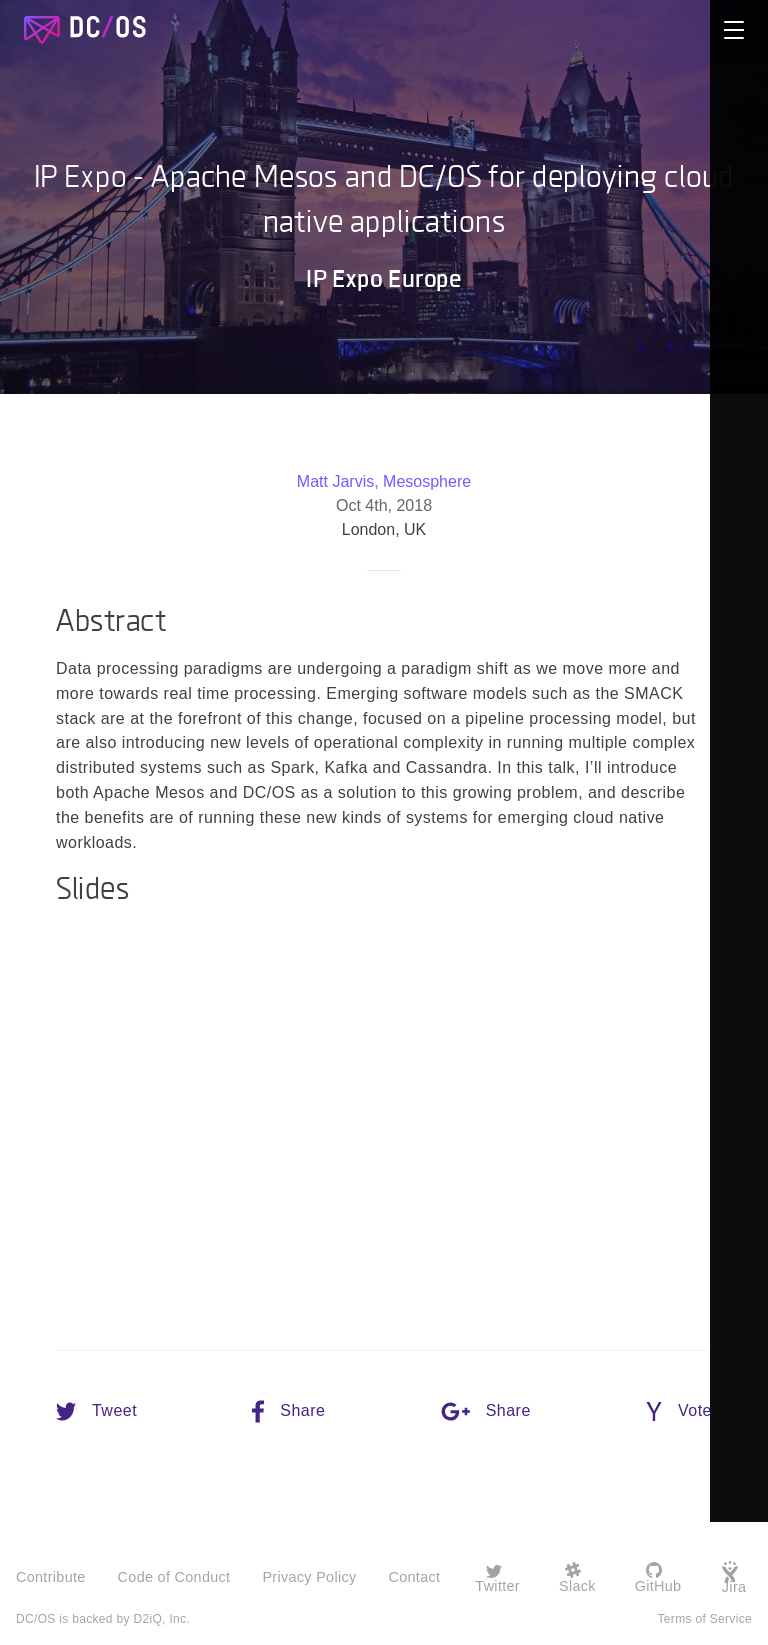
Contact (414, 1576)
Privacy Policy (309, 1576)
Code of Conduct (174, 1576)
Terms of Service (705, 1615)
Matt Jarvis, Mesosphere (384, 482)
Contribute (51, 1576)
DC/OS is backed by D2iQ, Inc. (103, 1615)
